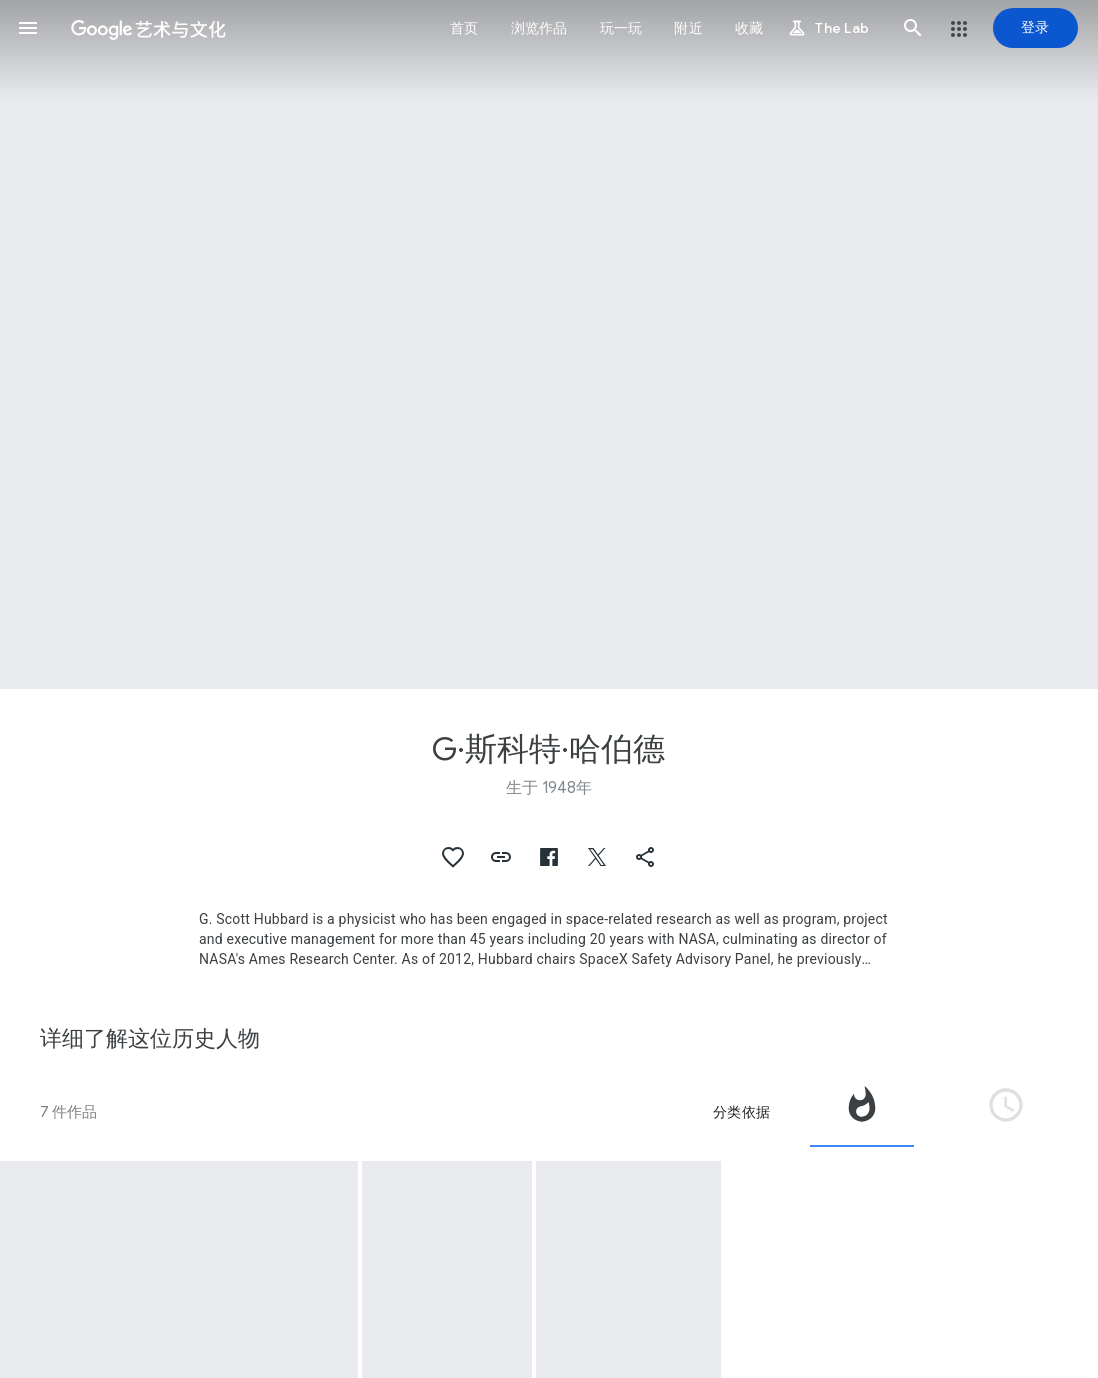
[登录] (1035, 28)
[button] (28, 28)
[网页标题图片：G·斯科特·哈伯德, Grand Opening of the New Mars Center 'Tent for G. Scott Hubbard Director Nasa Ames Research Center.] (549, 344)
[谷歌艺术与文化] (148, 28)
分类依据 (741, 1112)
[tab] (862, 1112)
